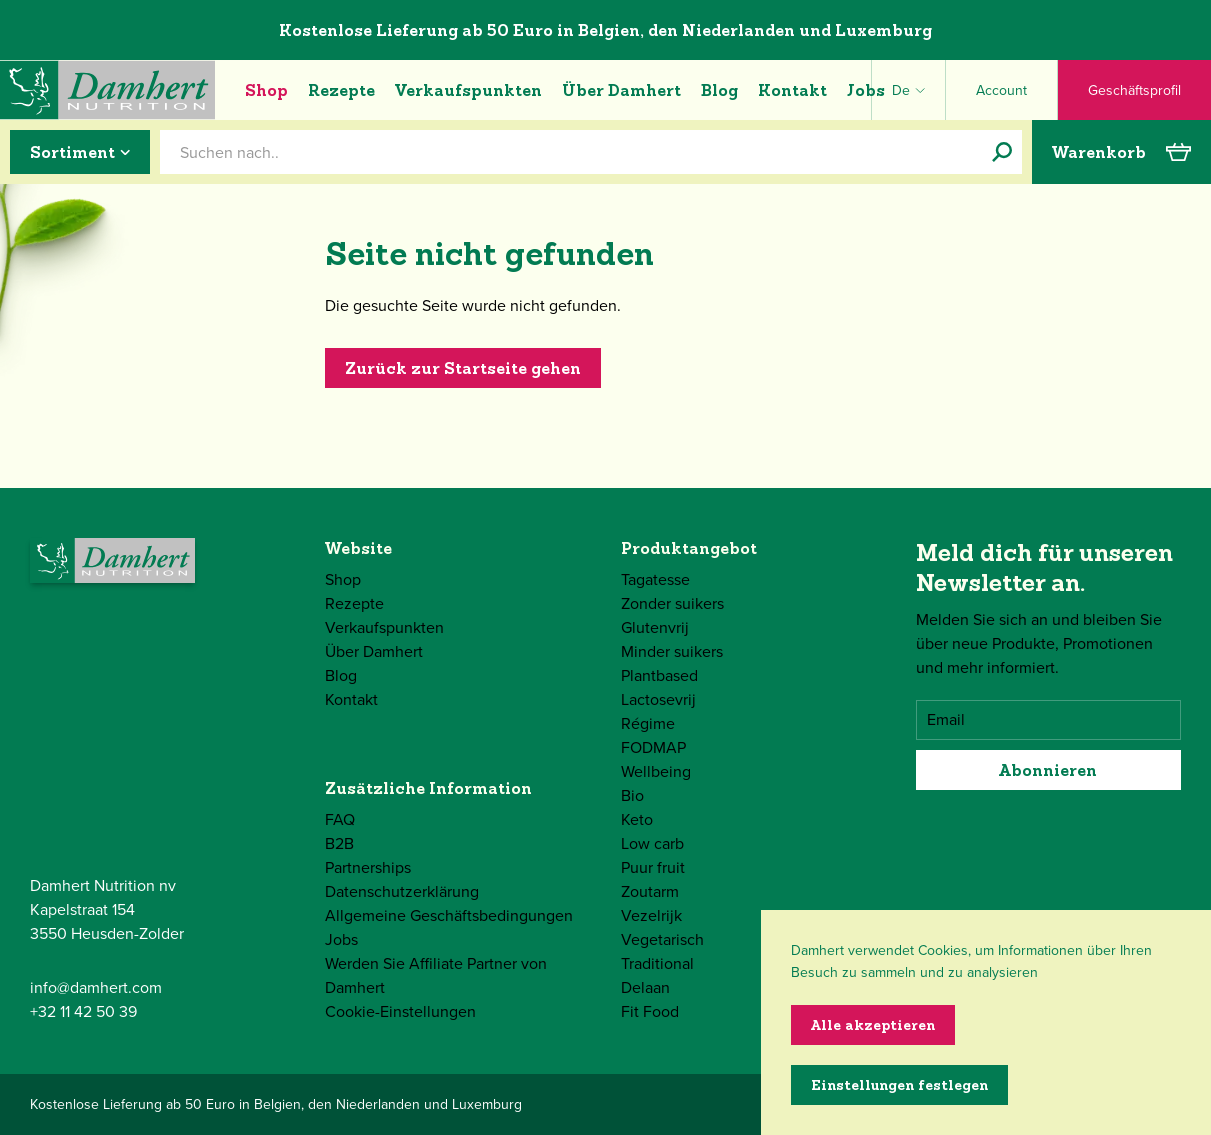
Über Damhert (621, 90)
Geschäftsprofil (1134, 90)
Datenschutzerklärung (402, 891)
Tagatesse (655, 579)
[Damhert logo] (107, 90)
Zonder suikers (672, 603)
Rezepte (341, 90)
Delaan (645, 987)
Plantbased (659, 675)
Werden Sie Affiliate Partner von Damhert (436, 975)
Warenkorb (1121, 152)
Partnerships (368, 867)
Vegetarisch (662, 939)
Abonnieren (1048, 770)
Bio (632, 795)
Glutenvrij (655, 627)
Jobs (866, 90)
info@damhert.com (96, 987)
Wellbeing (656, 771)
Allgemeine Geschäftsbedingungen (449, 915)
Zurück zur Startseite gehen (463, 368)
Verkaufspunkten (468, 90)
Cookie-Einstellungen (400, 1011)
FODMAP (653, 747)
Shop (266, 90)
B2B (339, 843)
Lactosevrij (658, 699)
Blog (719, 90)
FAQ (340, 819)
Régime (648, 723)
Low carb (652, 843)
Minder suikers (672, 651)
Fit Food (650, 1011)
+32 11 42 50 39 (83, 1011)
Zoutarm (650, 891)
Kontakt (792, 90)
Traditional (657, 963)
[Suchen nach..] (1002, 152)
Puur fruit (653, 867)
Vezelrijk (651, 915)
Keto (637, 819)
